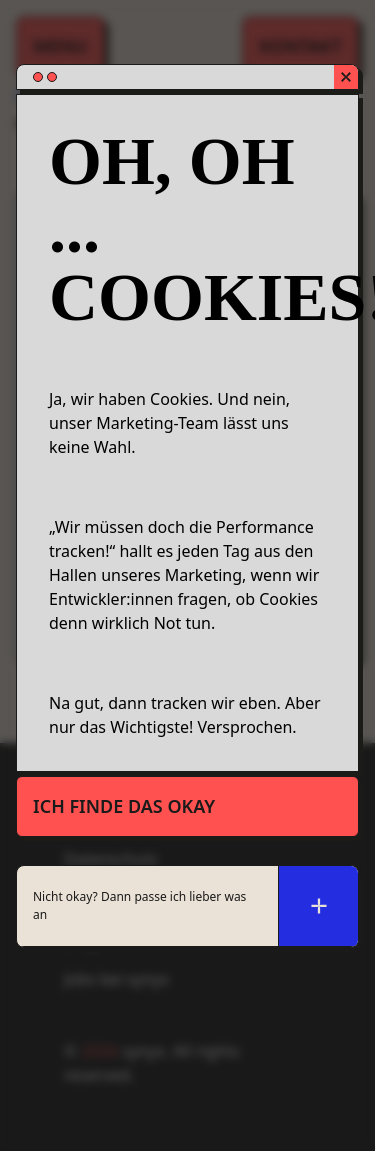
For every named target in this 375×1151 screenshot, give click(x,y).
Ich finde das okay (124, 806)
